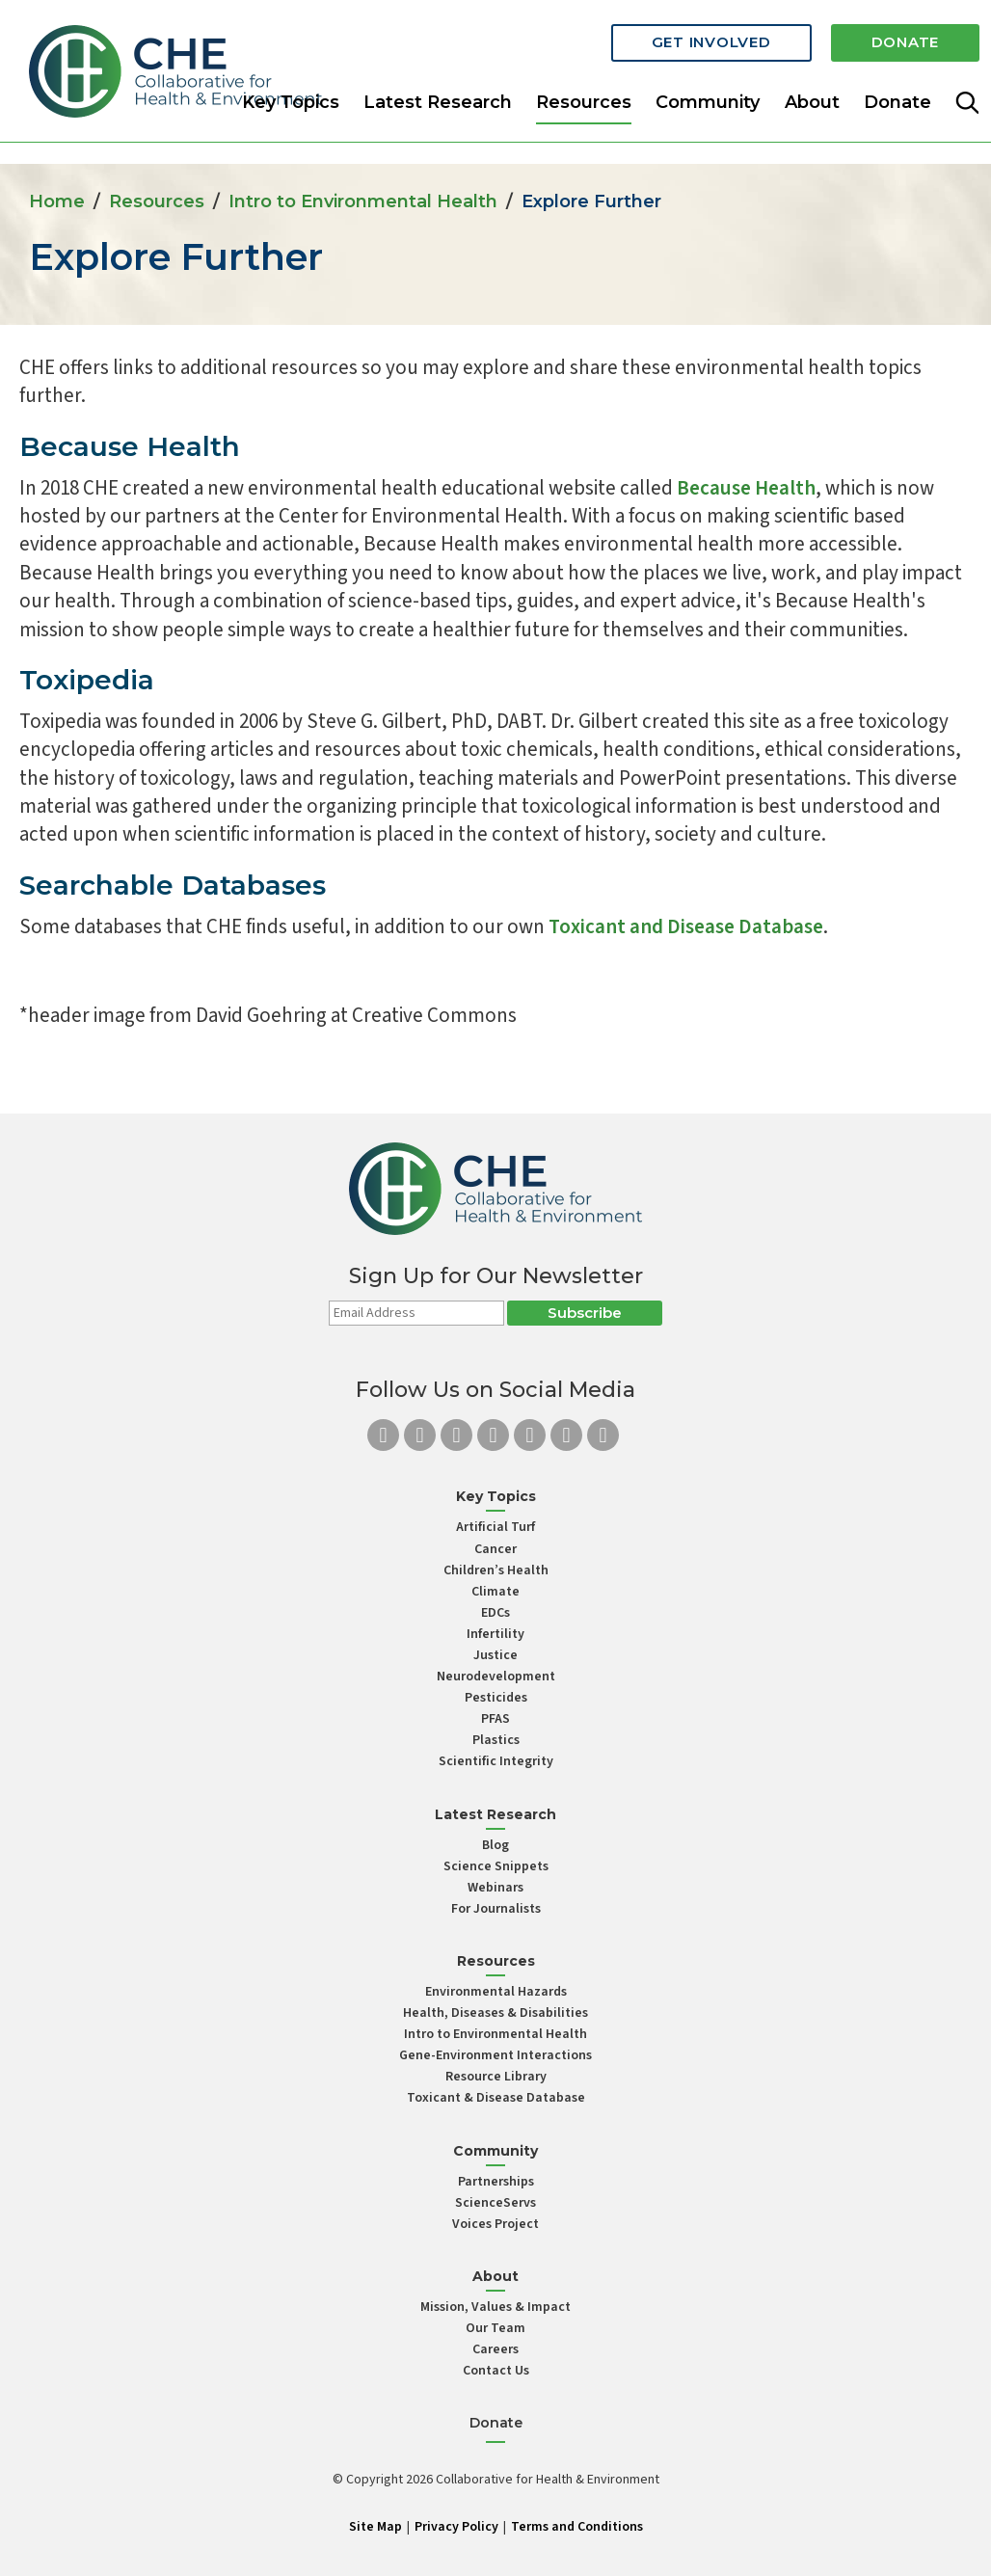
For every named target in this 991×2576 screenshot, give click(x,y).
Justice (495, 1655)
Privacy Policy (456, 2526)
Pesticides (496, 1697)
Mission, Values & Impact (495, 2307)
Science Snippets (496, 1866)
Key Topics (290, 100)
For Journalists (496, 1909)
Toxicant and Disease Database (686, 926)
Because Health (129, 446)
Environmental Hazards (496, 1991)
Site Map (375, 2526)
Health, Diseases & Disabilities (495, 2013)
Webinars (495, 1887)
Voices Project (495, 2224)
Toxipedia (86, 679)
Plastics (496, 1740)
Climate (495, 1591)
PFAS (495, 1719)
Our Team (495, 2328)
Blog (495, 1845)
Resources (156, 201)
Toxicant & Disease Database (496, 2097)
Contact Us (496, 2370)
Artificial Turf (495, 1527)
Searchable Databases (172, 885)
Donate (905, 41)
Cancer (495, 1549)
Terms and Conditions (577, 2526)
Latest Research (437, 100)
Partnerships (496, 2181)
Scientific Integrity (496, 1761)
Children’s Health (496, 1570)
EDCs (495, 1613)
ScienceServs (495, 2203)
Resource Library (496, 2076)
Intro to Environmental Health (362, 201)
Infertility (495, 1634)
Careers (495, 2349)
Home (57, 201)
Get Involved (711, 41)
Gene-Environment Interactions (495, 2055)
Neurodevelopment (496, 1676)
